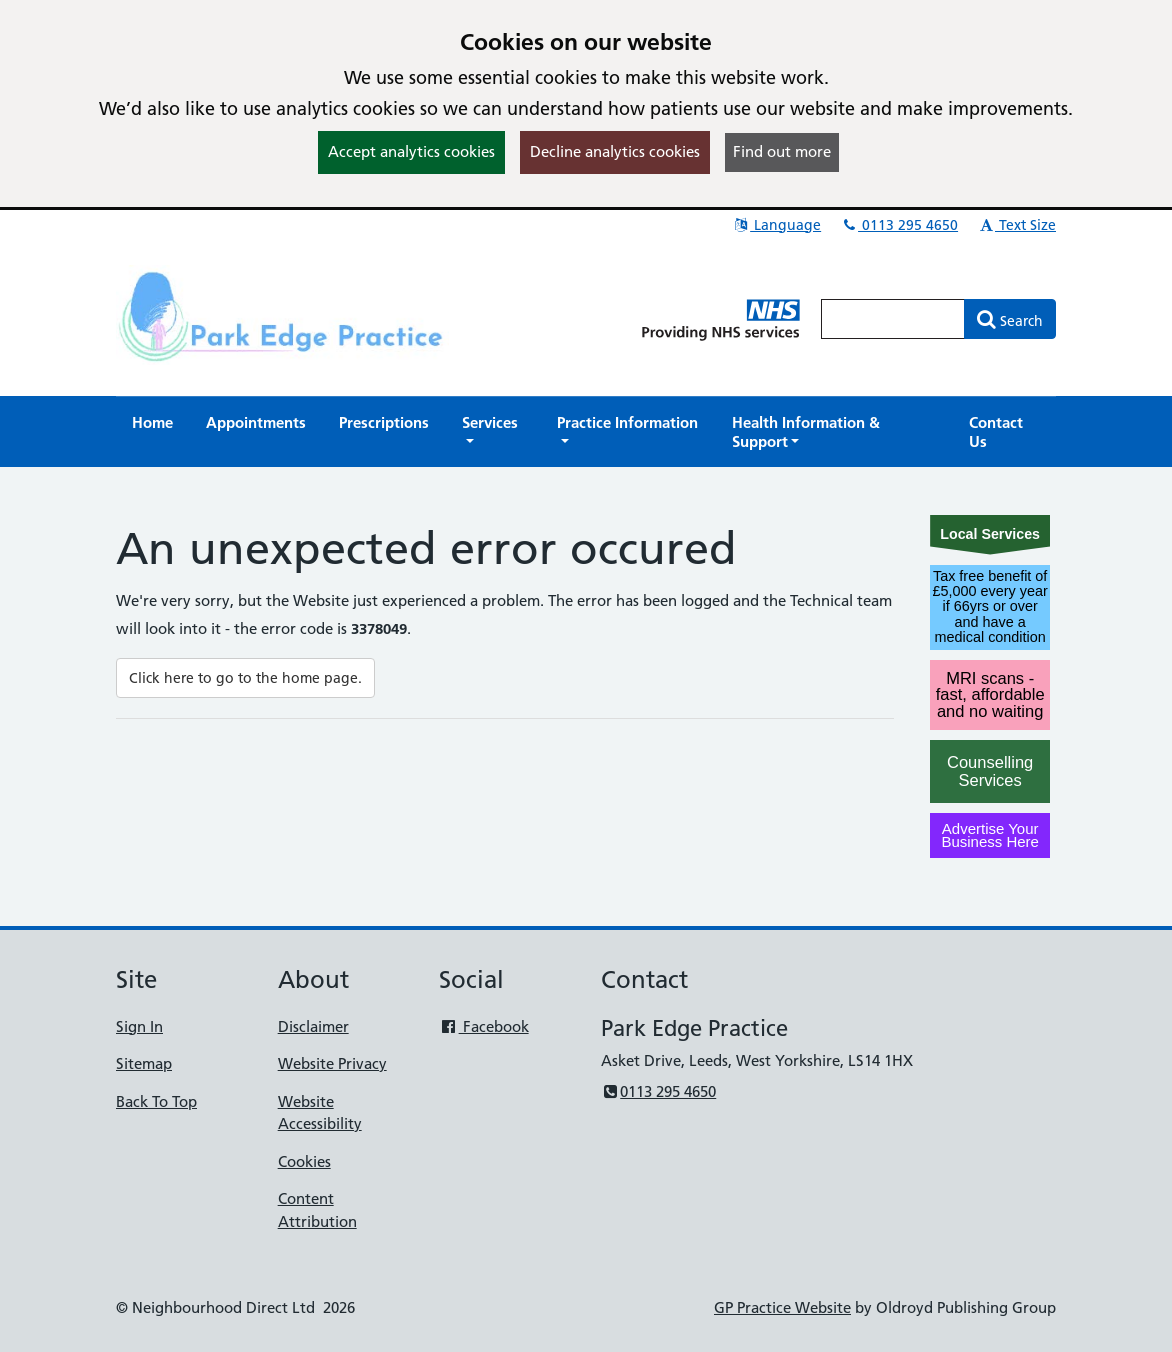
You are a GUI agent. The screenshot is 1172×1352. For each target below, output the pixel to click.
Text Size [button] (1016, 225)
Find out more (782, 151)
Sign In (139, 1026)
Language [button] (776, 225)
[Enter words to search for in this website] (893, 319)
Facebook (483, 1026)
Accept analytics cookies (411, 151)
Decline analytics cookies (615, 151)
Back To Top (156, 1101)
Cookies (304, 1161)
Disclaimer (313, 1026)
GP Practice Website (782, 1307)
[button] (493, 432)
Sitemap (144, 1063)
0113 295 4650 (899, 225)
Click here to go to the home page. (245, 678)
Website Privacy (332, 1063)
